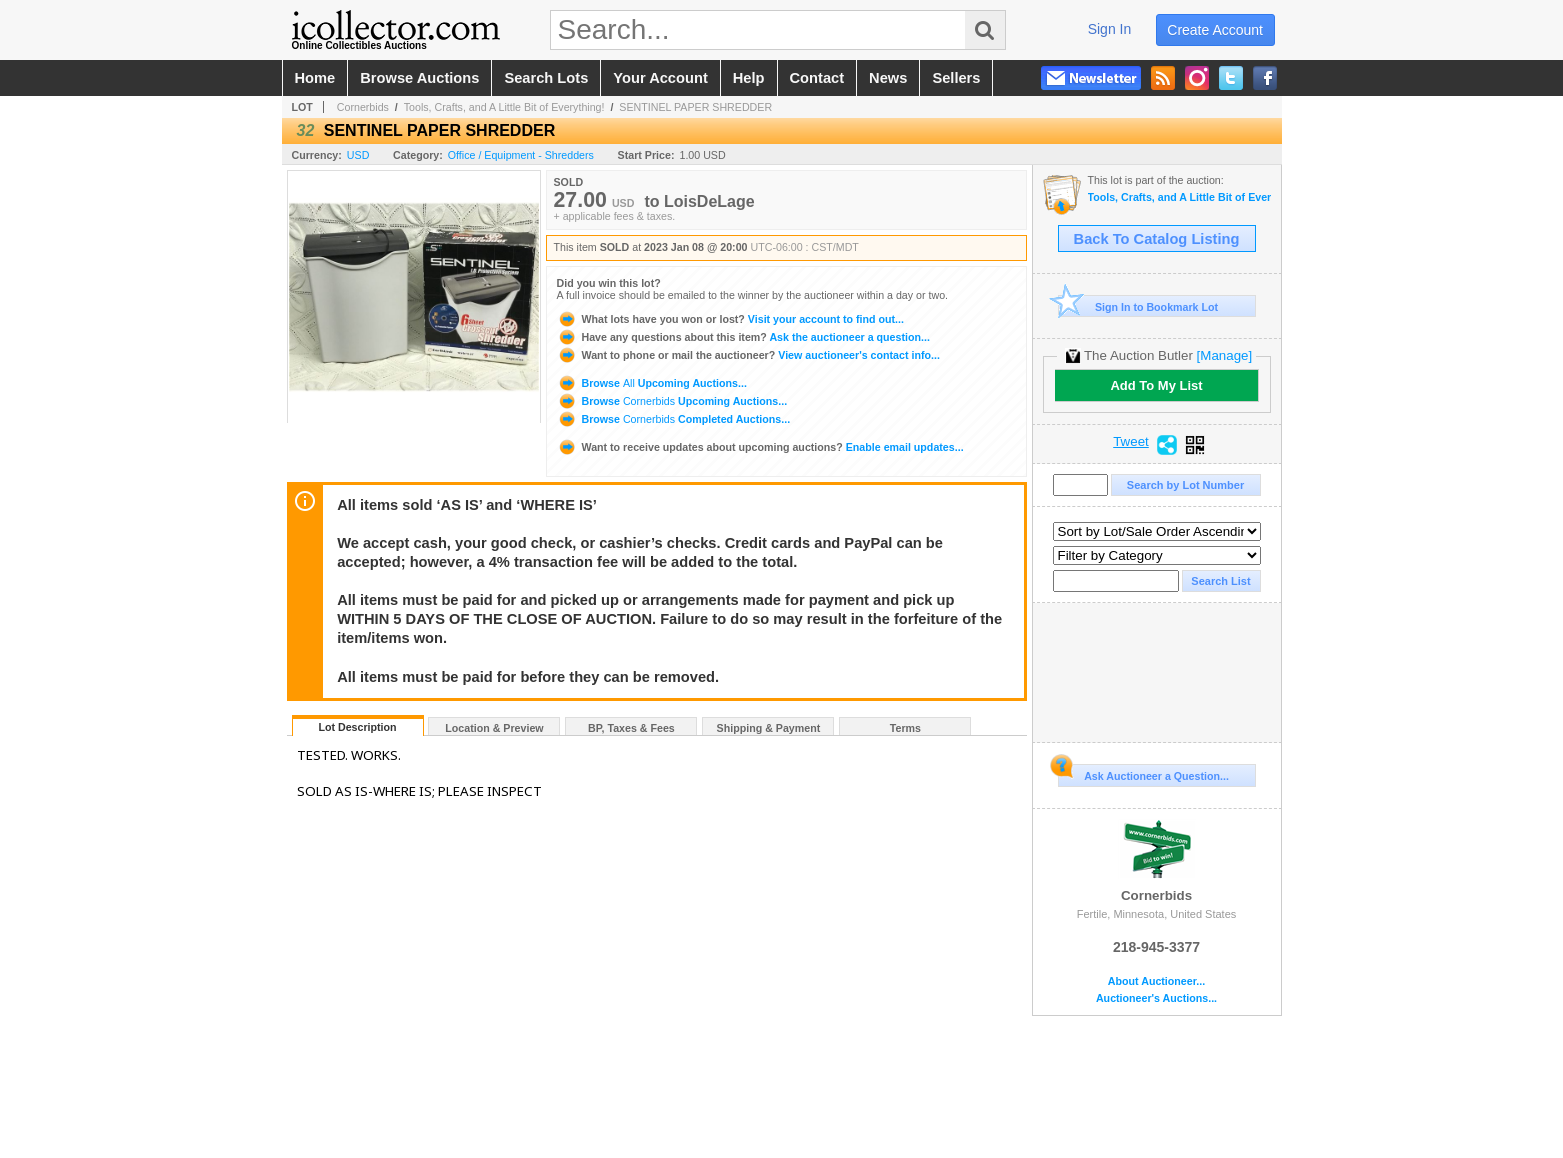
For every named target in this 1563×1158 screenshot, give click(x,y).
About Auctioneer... (1156, 981)
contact (817, 78)
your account (660, 78)
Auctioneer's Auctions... (1156, 998)
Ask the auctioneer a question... (743, 337)
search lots (546, 78)
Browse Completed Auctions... (674, 419)
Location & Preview (494, 728)
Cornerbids (363, 107)
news (888, 78)
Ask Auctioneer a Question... (1143, 773)
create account (1215, 30)
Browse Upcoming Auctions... (652, 383)
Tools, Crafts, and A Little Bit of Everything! (504, 107)
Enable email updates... (760, 447)
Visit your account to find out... (730, 319)
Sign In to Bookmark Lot (1138, 306)
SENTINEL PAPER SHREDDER (695, 107)
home (315, 78)
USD (358, 155)
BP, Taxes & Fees (631, 728)
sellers (956, 78)
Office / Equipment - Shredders (521, 155)
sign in (1110, 29)
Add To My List (1156, 385)
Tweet (1131, 442)
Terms (905, 728)
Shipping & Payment (769, 728)
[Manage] (1224, 355)
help (749, 78)
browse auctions (419, 78)
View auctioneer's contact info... (748, 355)
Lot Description (357, 727)
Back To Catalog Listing (1157, 239)
